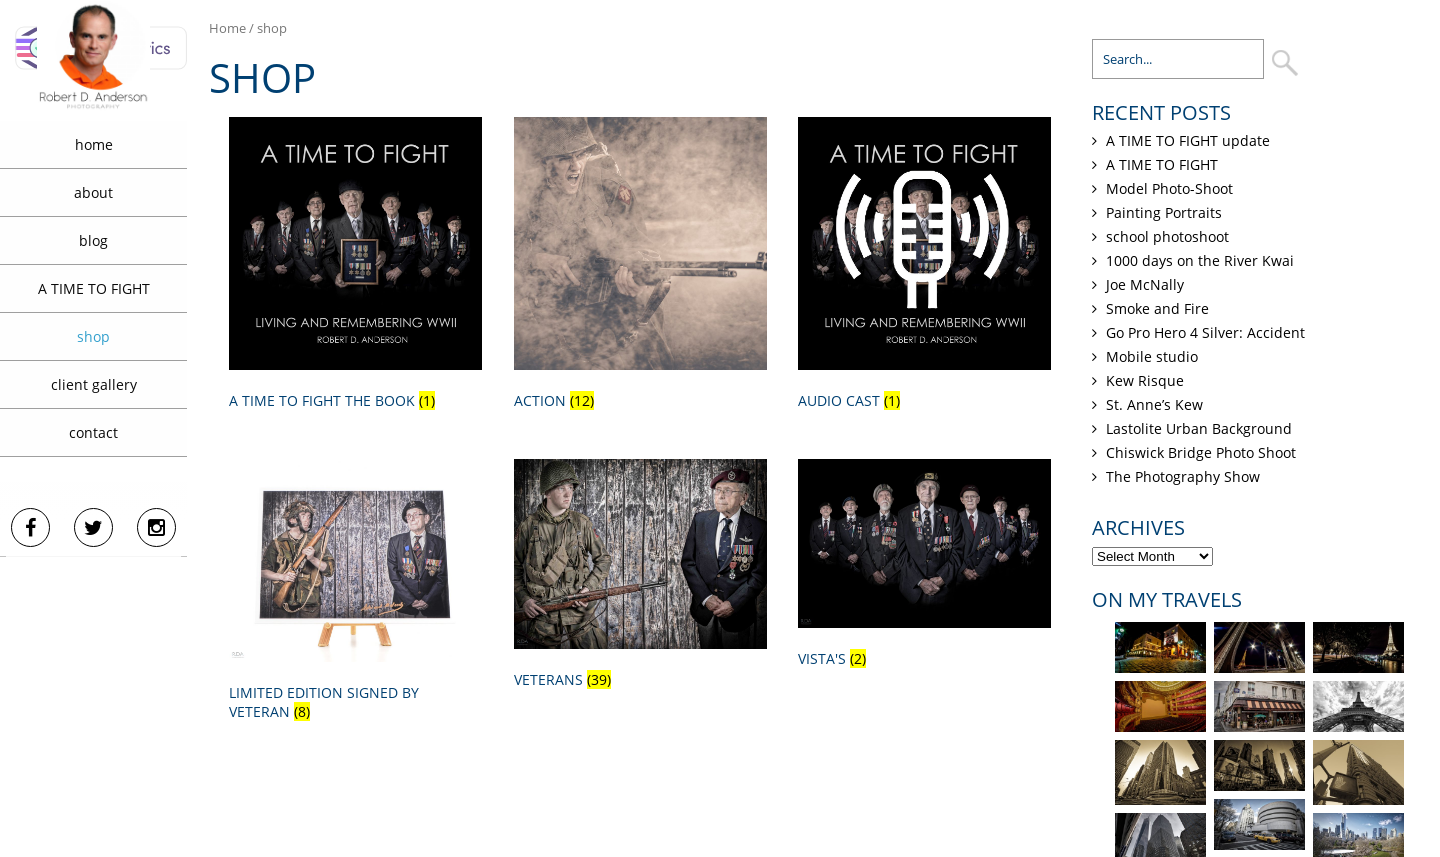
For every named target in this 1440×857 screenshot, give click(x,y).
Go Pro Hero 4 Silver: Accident (1205, 332)
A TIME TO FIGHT (94, 288)
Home (227, 28)
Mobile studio (1152, 356)
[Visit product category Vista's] (924, 567)
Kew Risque (1145, 380)
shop (93, 336)
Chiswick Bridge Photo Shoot (1201, 452)
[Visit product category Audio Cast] (924, 267)
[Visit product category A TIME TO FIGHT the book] (355, 267)
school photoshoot (1167, 236)
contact (93, 432)
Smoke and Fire (1157, 308)
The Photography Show (1183, 476)
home (94, 144)
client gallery (94, 384)
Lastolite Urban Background (1199, 428)
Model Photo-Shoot (1169, 188)
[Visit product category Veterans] (640, 577)
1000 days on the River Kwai (1200, 260)
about (93, 192)
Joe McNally (1145, 284)
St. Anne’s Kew (1154, 404)
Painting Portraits (1164, 212)
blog (93, 240)
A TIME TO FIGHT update (1188, 140)
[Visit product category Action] (640, 267)
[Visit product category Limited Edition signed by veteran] (355, 593)
